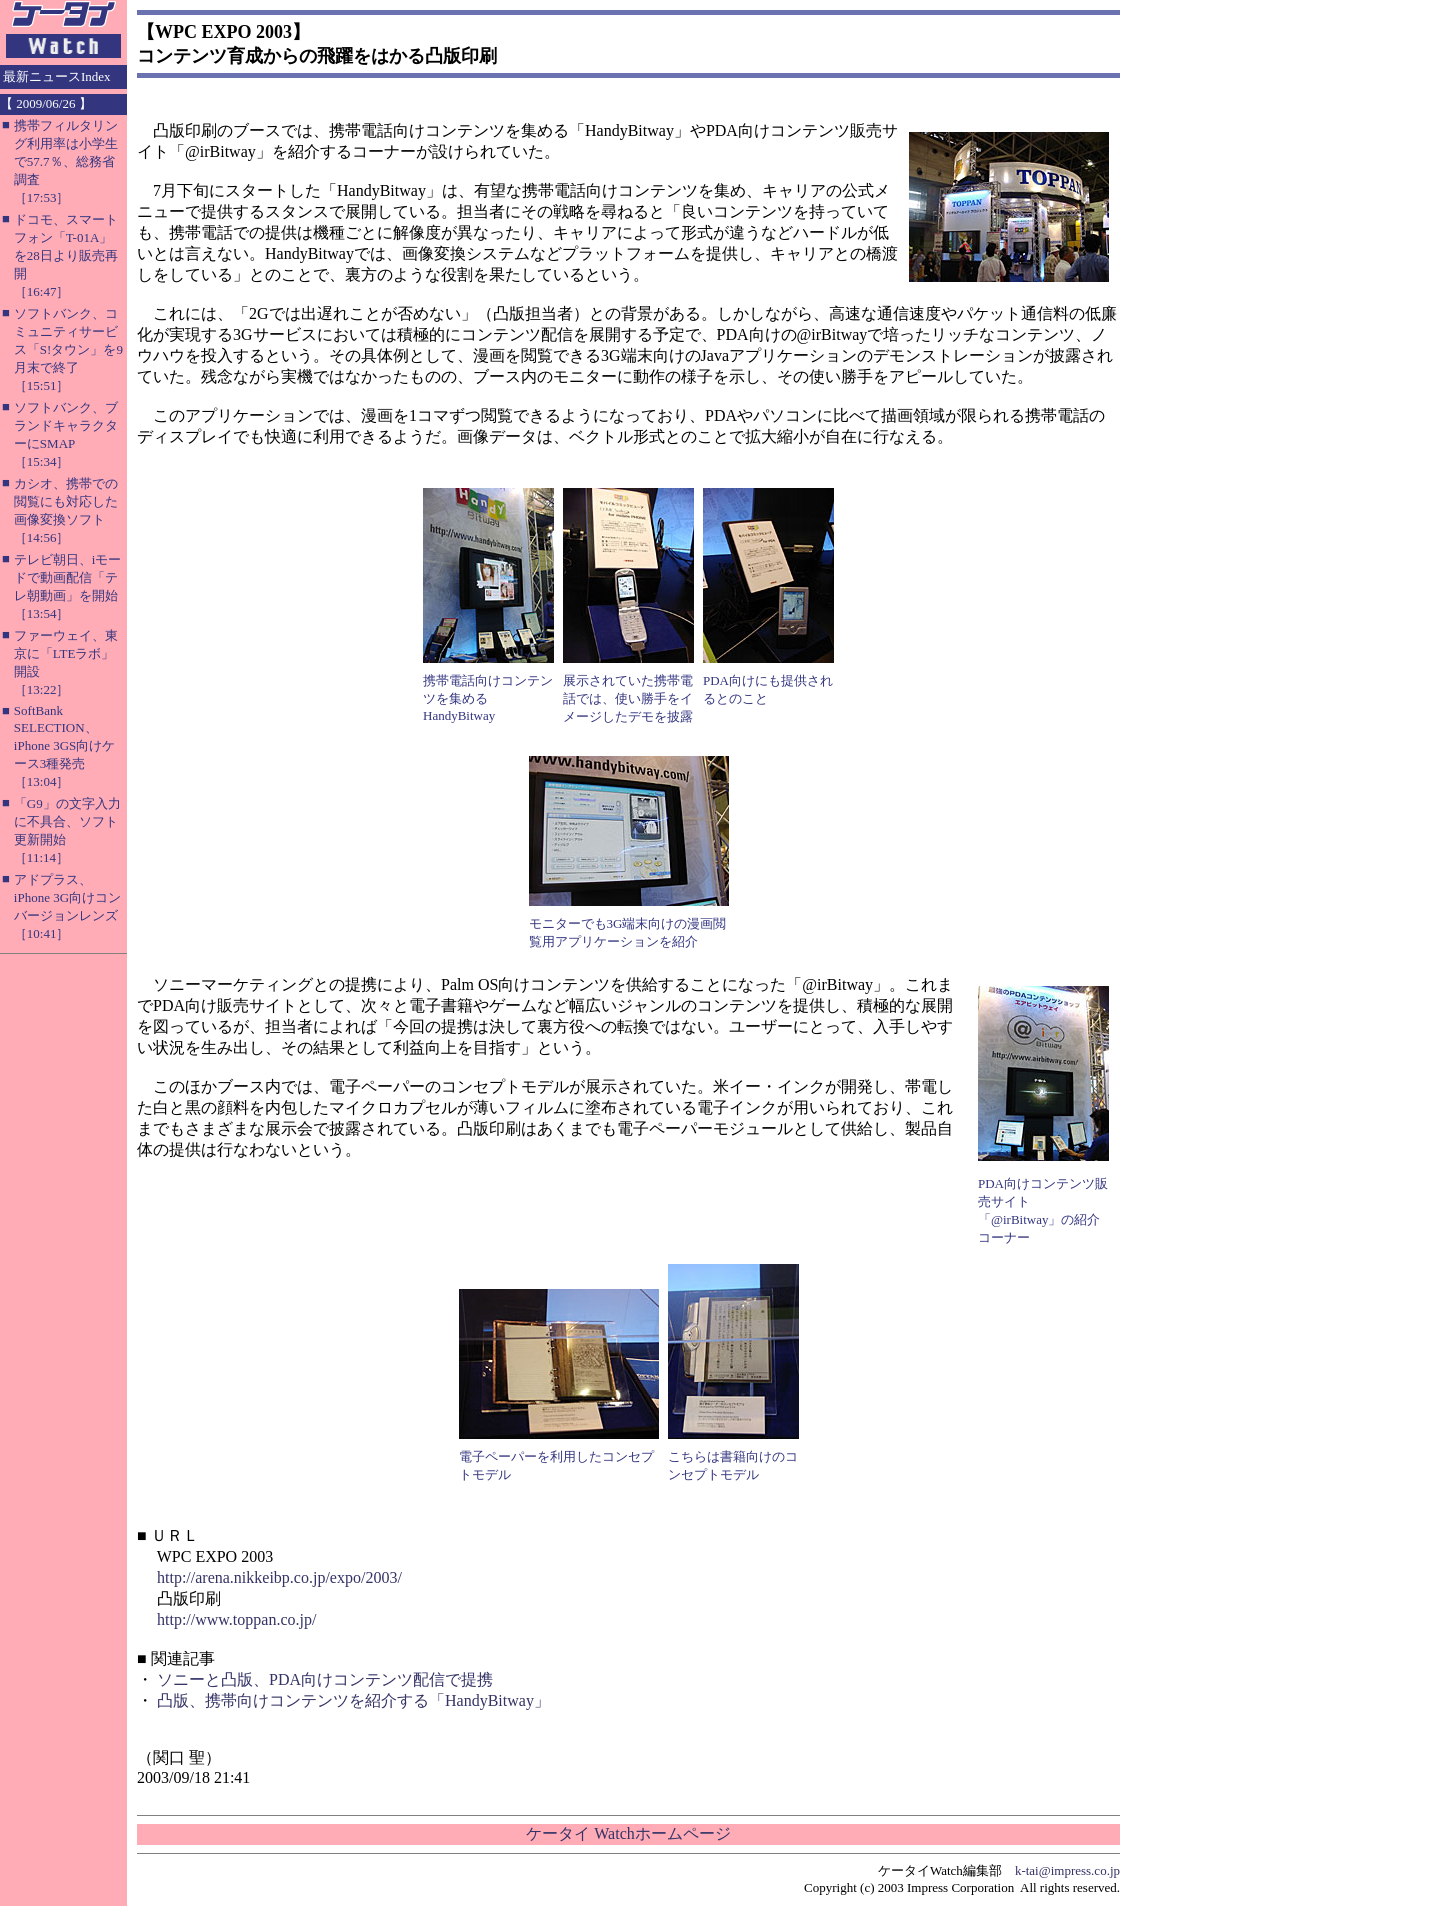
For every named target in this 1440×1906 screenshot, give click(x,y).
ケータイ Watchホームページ (628, 1833)
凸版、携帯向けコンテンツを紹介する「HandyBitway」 (353, 1700)
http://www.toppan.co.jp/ (236, 1619)
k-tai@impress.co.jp (1067, 1870)
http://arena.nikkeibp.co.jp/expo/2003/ (279, 1577)
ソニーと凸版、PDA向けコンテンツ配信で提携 (325, 1679)
